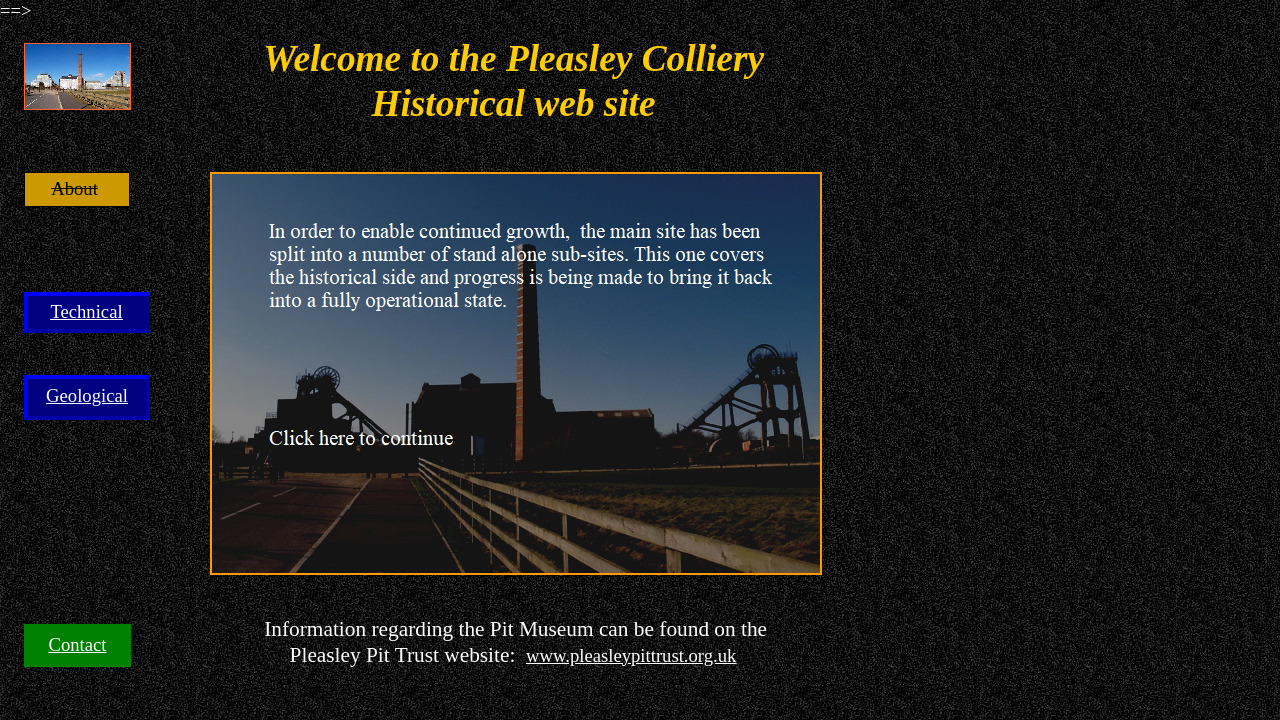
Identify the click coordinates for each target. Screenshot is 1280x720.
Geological (87, 395)
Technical (86, 311)
